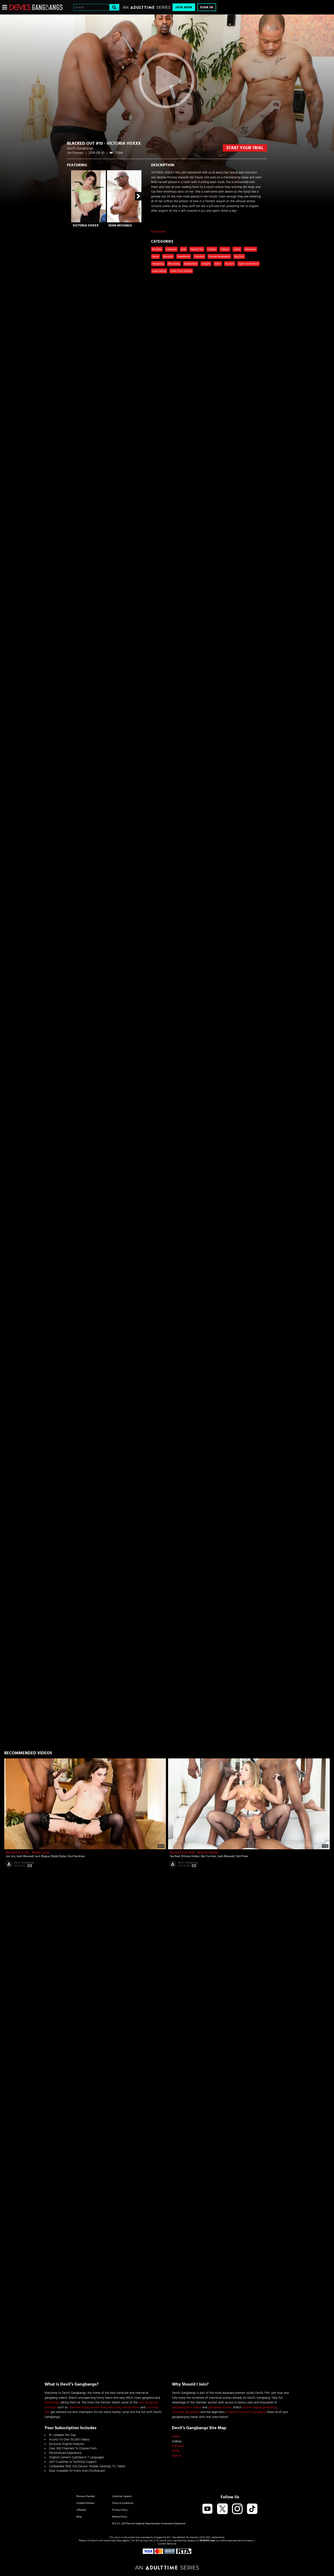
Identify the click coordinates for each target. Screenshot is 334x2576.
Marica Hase (99, 2407)
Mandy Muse (131, 2407)
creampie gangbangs (186, 2412)
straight (206, 263)
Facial (155, 256)
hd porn (229, 263)
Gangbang (158, 263)
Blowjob (168, 256)
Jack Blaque (42, 1856)
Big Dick (239, 256)
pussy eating (159, 271)
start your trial (244, 148)
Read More (158, 231)
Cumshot (199, 256)
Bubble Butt (190, 263)
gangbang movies (220, 2407)
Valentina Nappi (78, 2407)
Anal (183, 249)
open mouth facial (248, 263)
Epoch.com (97, 2540)
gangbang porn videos (187, 2407)
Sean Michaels (120, 225)
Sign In (206, 7)
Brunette (156, 249)
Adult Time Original (181, 271)
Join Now (183, 7)
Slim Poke (242, 1856)
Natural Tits (197, 249)
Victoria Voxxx (86, 225)
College (212, 249)
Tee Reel (175, 1856)
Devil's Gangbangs (24, 1862)
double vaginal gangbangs (259, 2407)
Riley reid (114, 2407)
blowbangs (52, 2402)
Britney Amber (190, 1856)
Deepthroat (183, 256)
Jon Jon (10, 1856)
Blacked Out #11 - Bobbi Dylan (28, 1852)
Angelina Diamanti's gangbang (246, 2412)
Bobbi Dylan (58, 1856)
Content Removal (167, 2543)
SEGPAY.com (207, 2540)
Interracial (250, 249)
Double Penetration (219, 256)
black (218, 263)
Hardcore (171, 249)
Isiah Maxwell (25, 1856)
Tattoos (225, 249)
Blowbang (174, 263)
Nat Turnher (208, 1856)
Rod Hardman (76, 1856)
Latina (237, 249)
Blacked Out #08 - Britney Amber (194, 1852)
